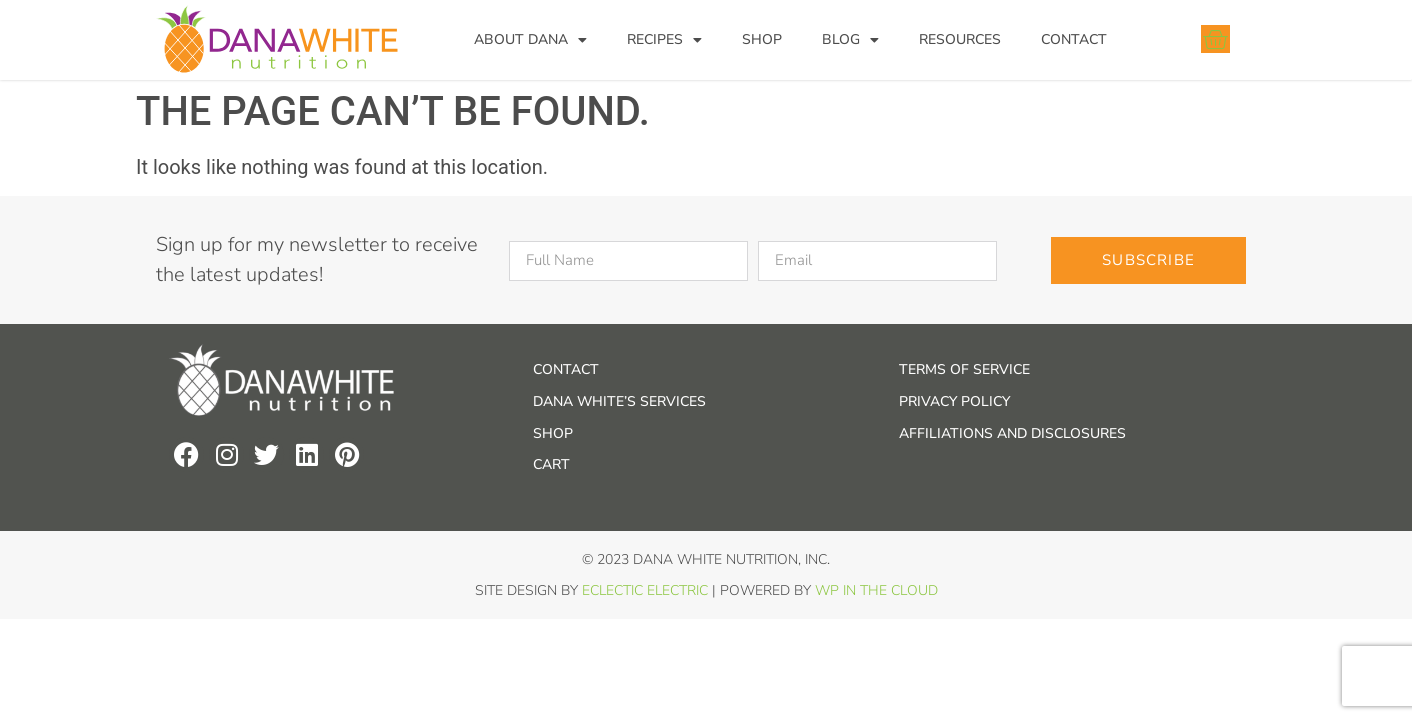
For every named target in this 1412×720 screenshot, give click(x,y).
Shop (762, 39)
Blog (850, 40)
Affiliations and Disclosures (1012, 433)
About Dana (530, 40)
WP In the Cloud (876, 590)
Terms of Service (964, 369)
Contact (1074, 39)
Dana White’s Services (619, 401)
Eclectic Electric (645, 590)
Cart (551, 464)
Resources (960, 39)
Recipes (664, 40)
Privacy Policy (954, 401)
